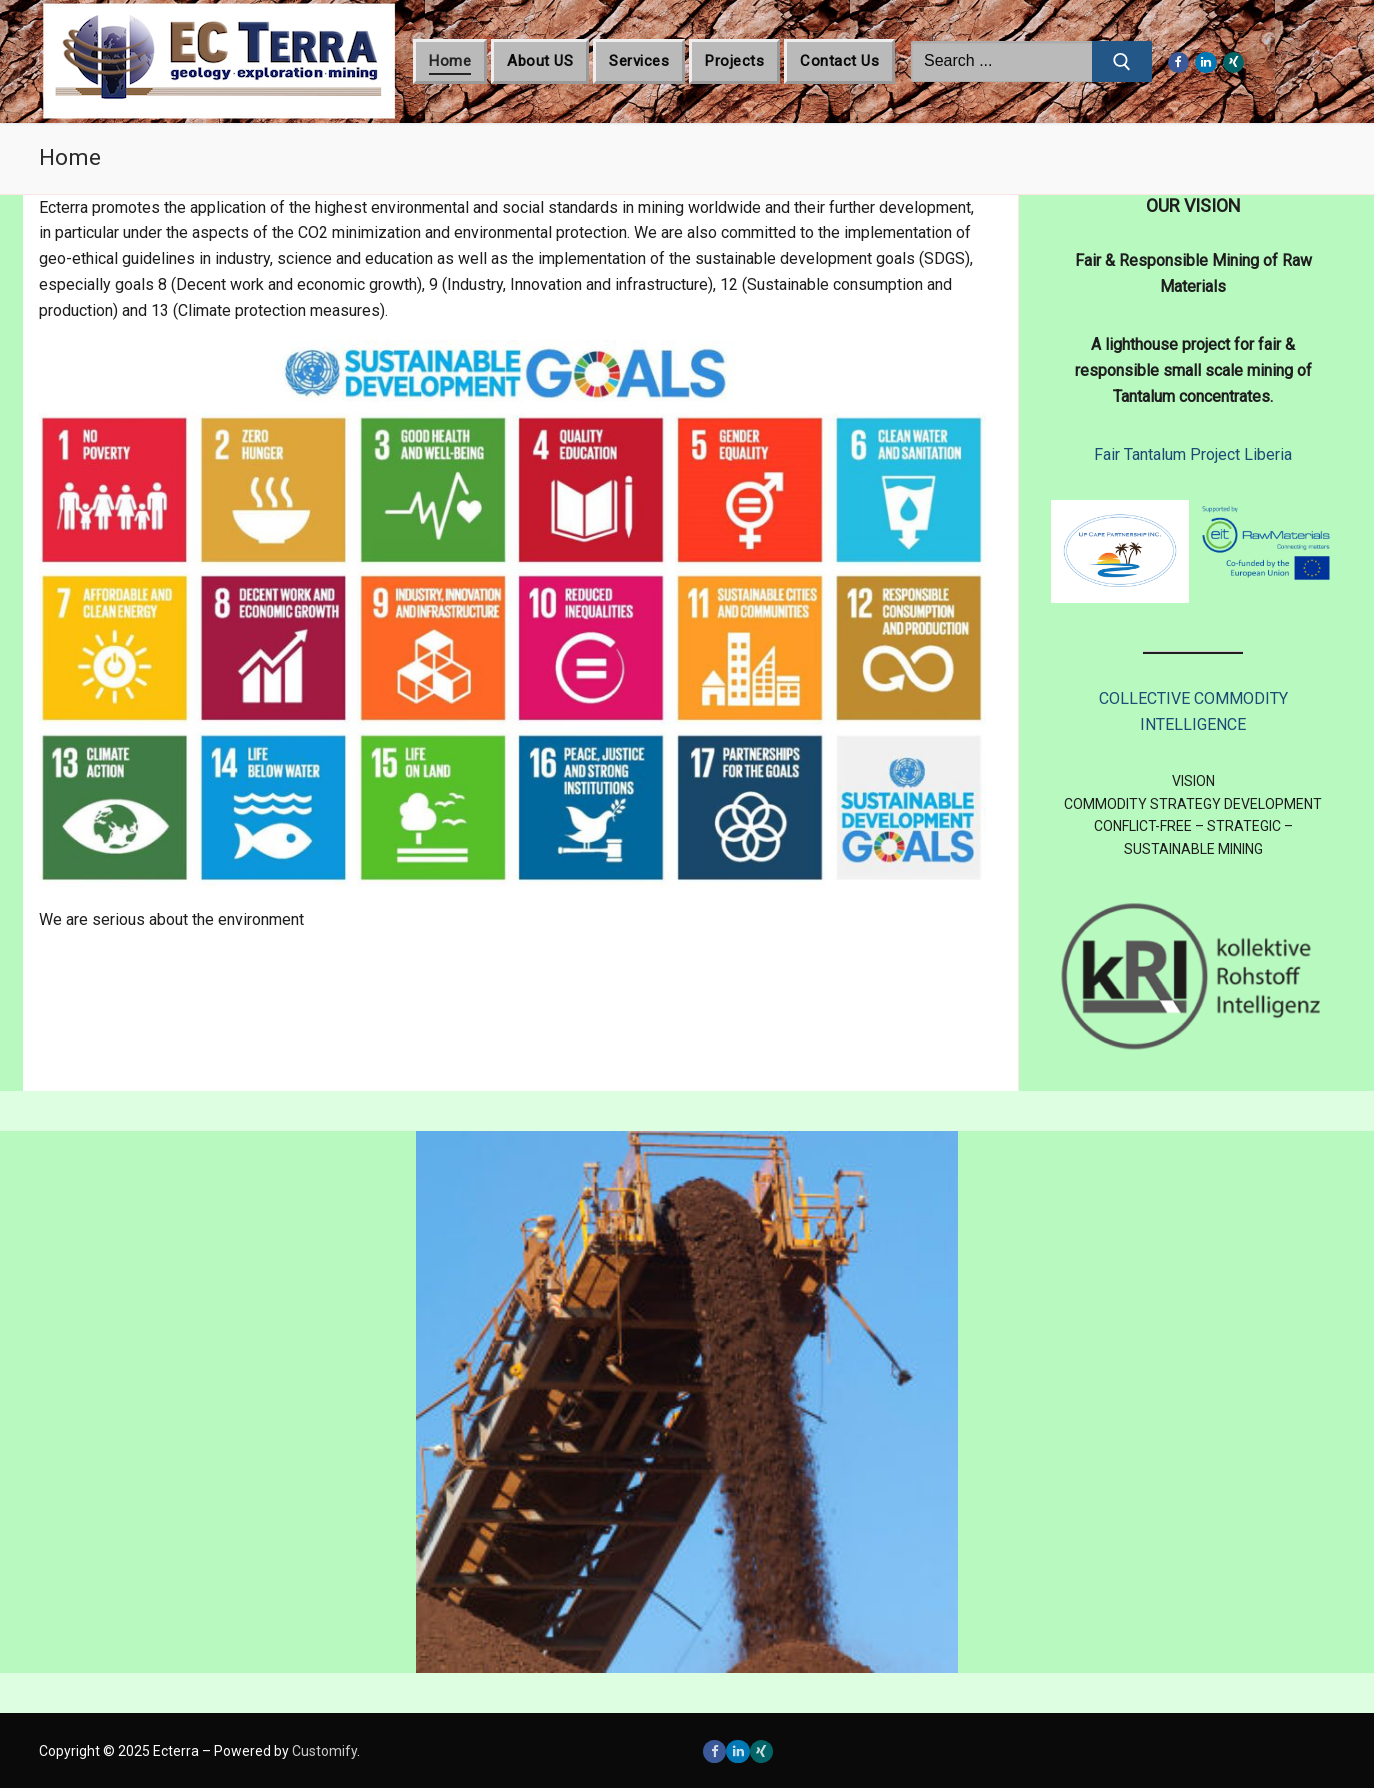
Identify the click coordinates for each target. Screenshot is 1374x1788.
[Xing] (1234, 63)
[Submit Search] (1122, 62)
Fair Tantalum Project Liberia (1193, 454)
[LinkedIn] (1206, 63)
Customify (324, 1751)
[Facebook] (1179, 63)
